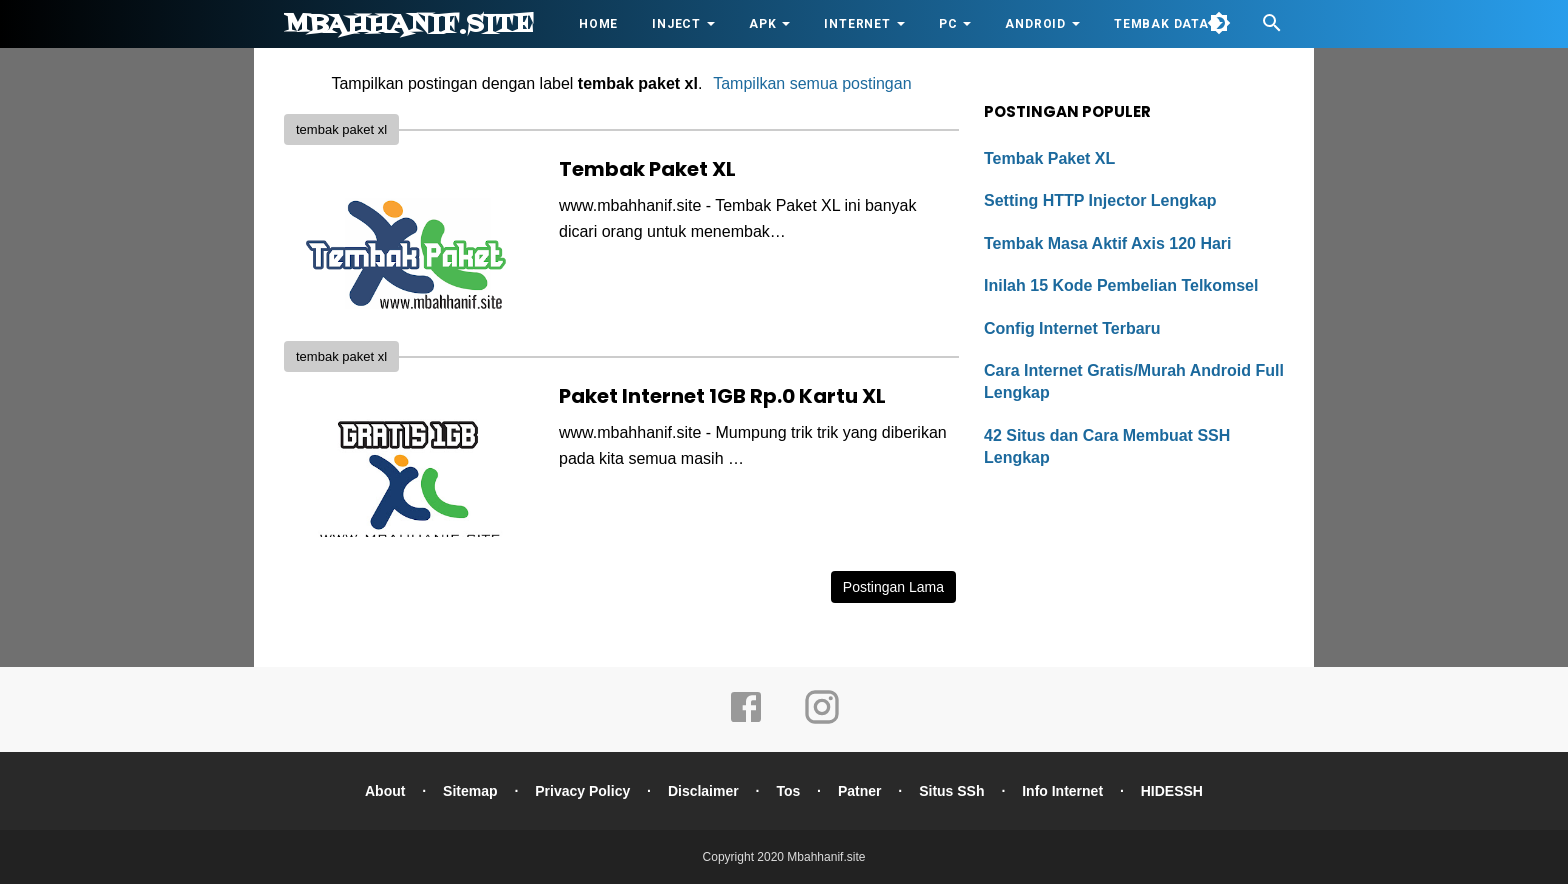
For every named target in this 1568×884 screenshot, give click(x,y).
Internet (857, 24)
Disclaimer (703, 791)
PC (948, 24)
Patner (860, 791)
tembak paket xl (341, 129)
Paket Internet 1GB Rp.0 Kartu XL (722, 396)
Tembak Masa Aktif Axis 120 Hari (1108, 243)
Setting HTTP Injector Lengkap (1100, 200)
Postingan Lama (893, 587)
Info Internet (1062, 791)
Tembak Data (1161, 24)
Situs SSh (951, 791)
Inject (676, 24)
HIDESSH (1172, 791)
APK (762, 24)
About (385, 791)
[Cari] (1272, 28)
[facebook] (746, 721)
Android (1035, 24)
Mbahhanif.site (409, 25)
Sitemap (470, 791)
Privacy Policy (582, 791)
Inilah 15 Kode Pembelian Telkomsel (1121, 285)
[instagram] (822, 721)
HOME (598, 24)
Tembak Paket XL (647, 169)
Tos (788, 791)
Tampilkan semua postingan (812, 83)
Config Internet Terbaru (1072, 328)
